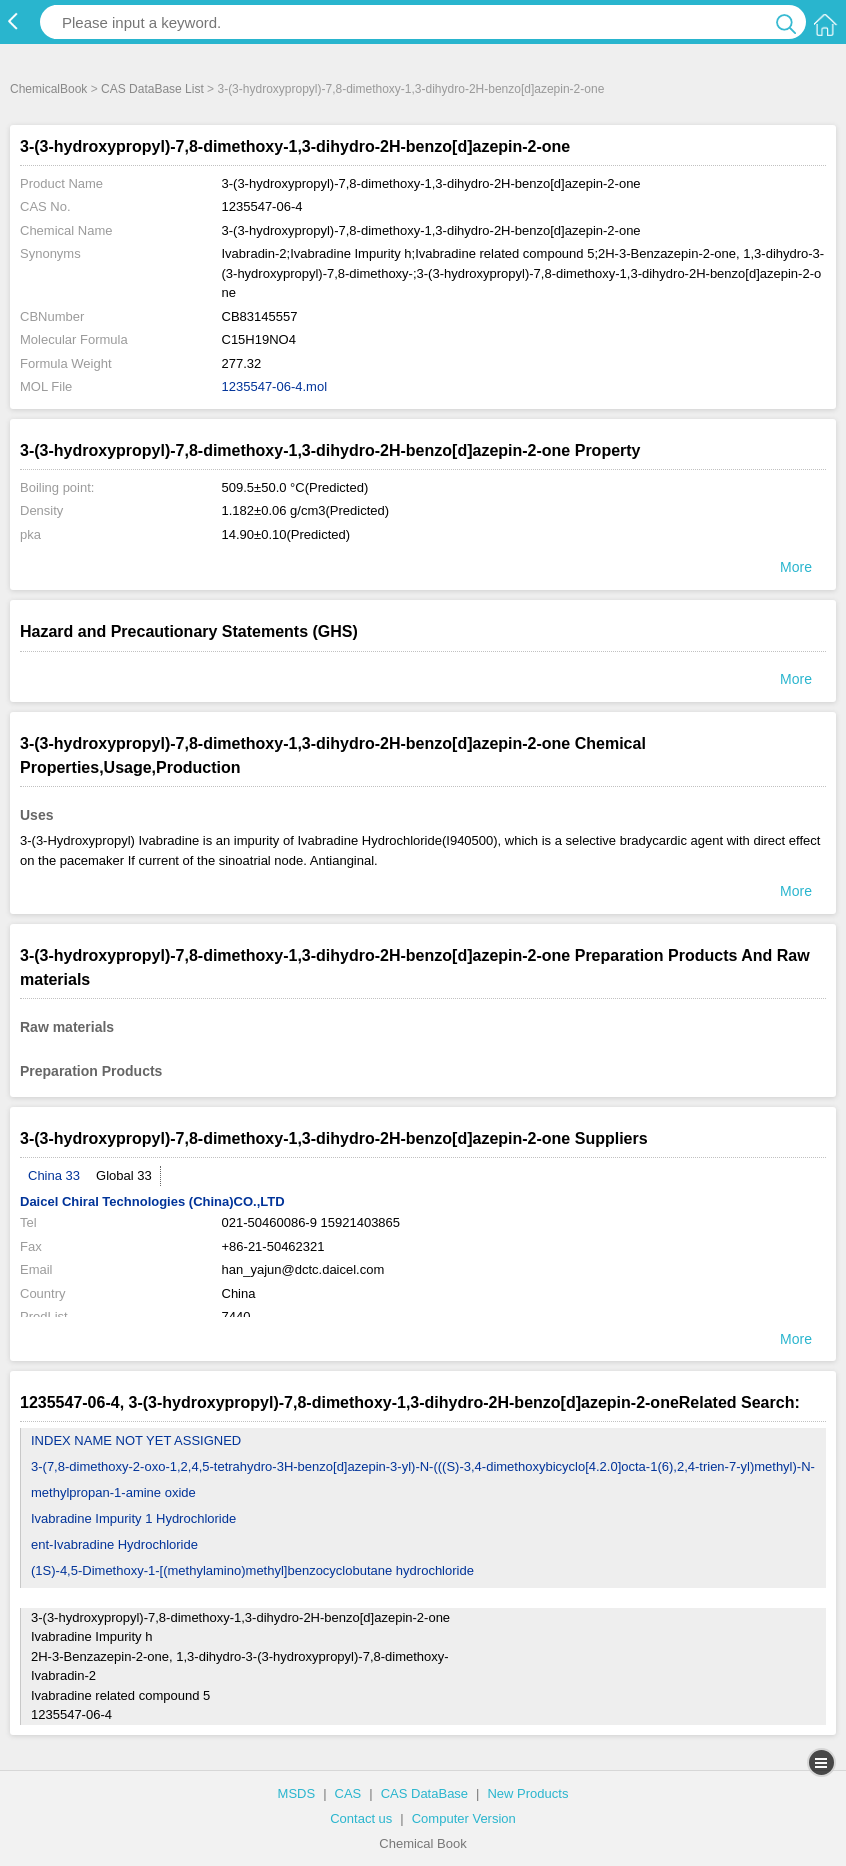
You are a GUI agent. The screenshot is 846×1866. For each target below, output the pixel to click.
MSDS (297, 1793)
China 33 (54, 1175)
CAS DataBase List (152, 89)
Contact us (361, 1818)
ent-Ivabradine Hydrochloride (114, 1544)
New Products (527, 1793)
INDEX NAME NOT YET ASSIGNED (136, 1440)
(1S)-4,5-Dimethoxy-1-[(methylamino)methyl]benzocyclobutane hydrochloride (252, 1570)
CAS (348, 1793)
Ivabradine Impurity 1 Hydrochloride (133, 1518)
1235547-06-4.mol (275, 386)
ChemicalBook (48, 89)
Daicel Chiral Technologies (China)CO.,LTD (152, 1201)
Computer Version (464, 1818)
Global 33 (124, 1175)
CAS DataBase (424, 1793)
